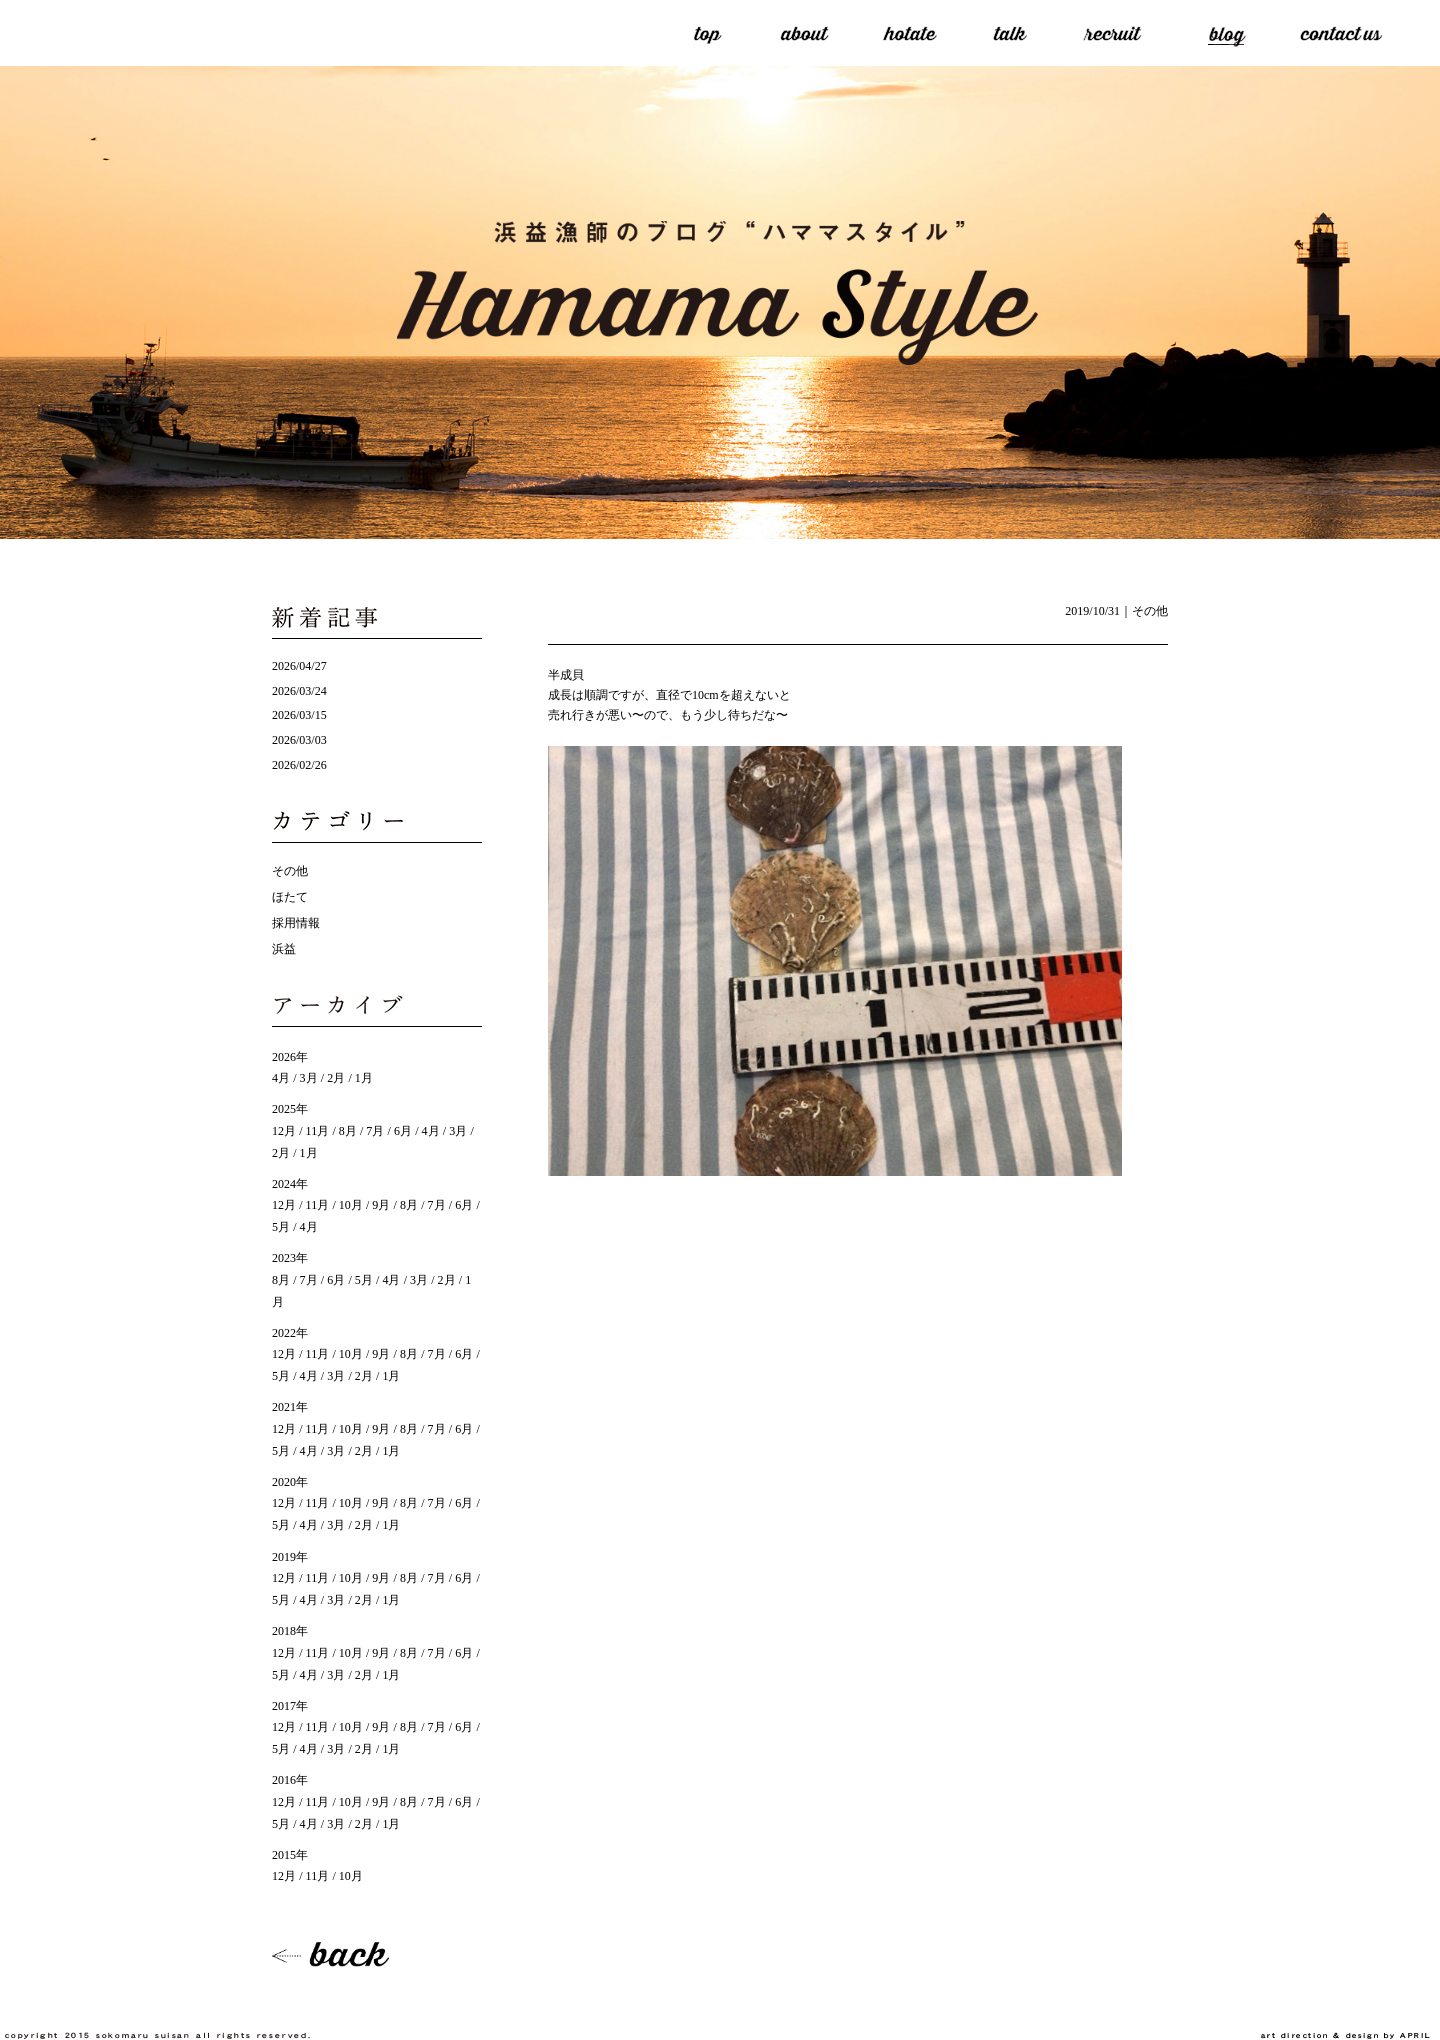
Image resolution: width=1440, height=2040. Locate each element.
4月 (281, 1078)
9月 (381, 1205)
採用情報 (296, 923)
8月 (348, 1131)
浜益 (284, 949)
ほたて (290, 897)
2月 (336, 1078)
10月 (351, 1205)
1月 (364, 1078)
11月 (318, 1131)
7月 (375, 1131)
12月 (284, 1131)
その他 (1150, 611)
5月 (364, 1280)
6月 (403, 1131)
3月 (309, 1078)
